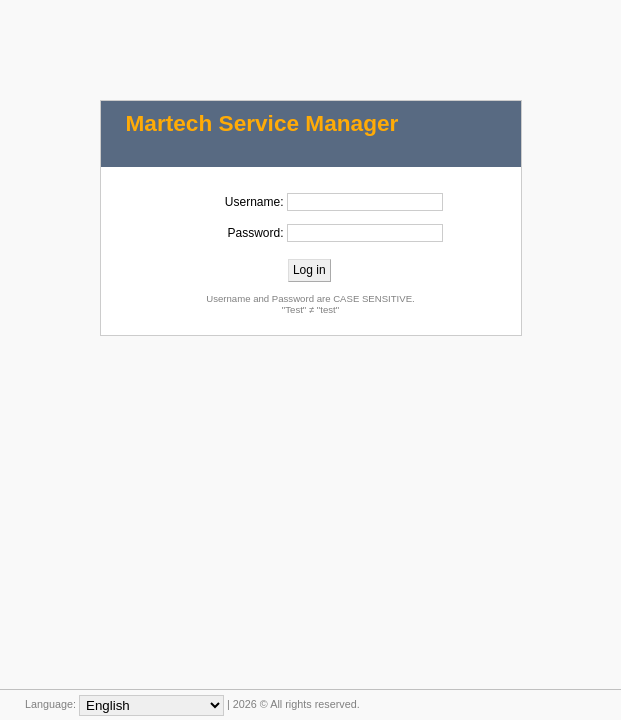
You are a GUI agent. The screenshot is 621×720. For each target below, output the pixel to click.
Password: (255, 233)
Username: (254, 202)
